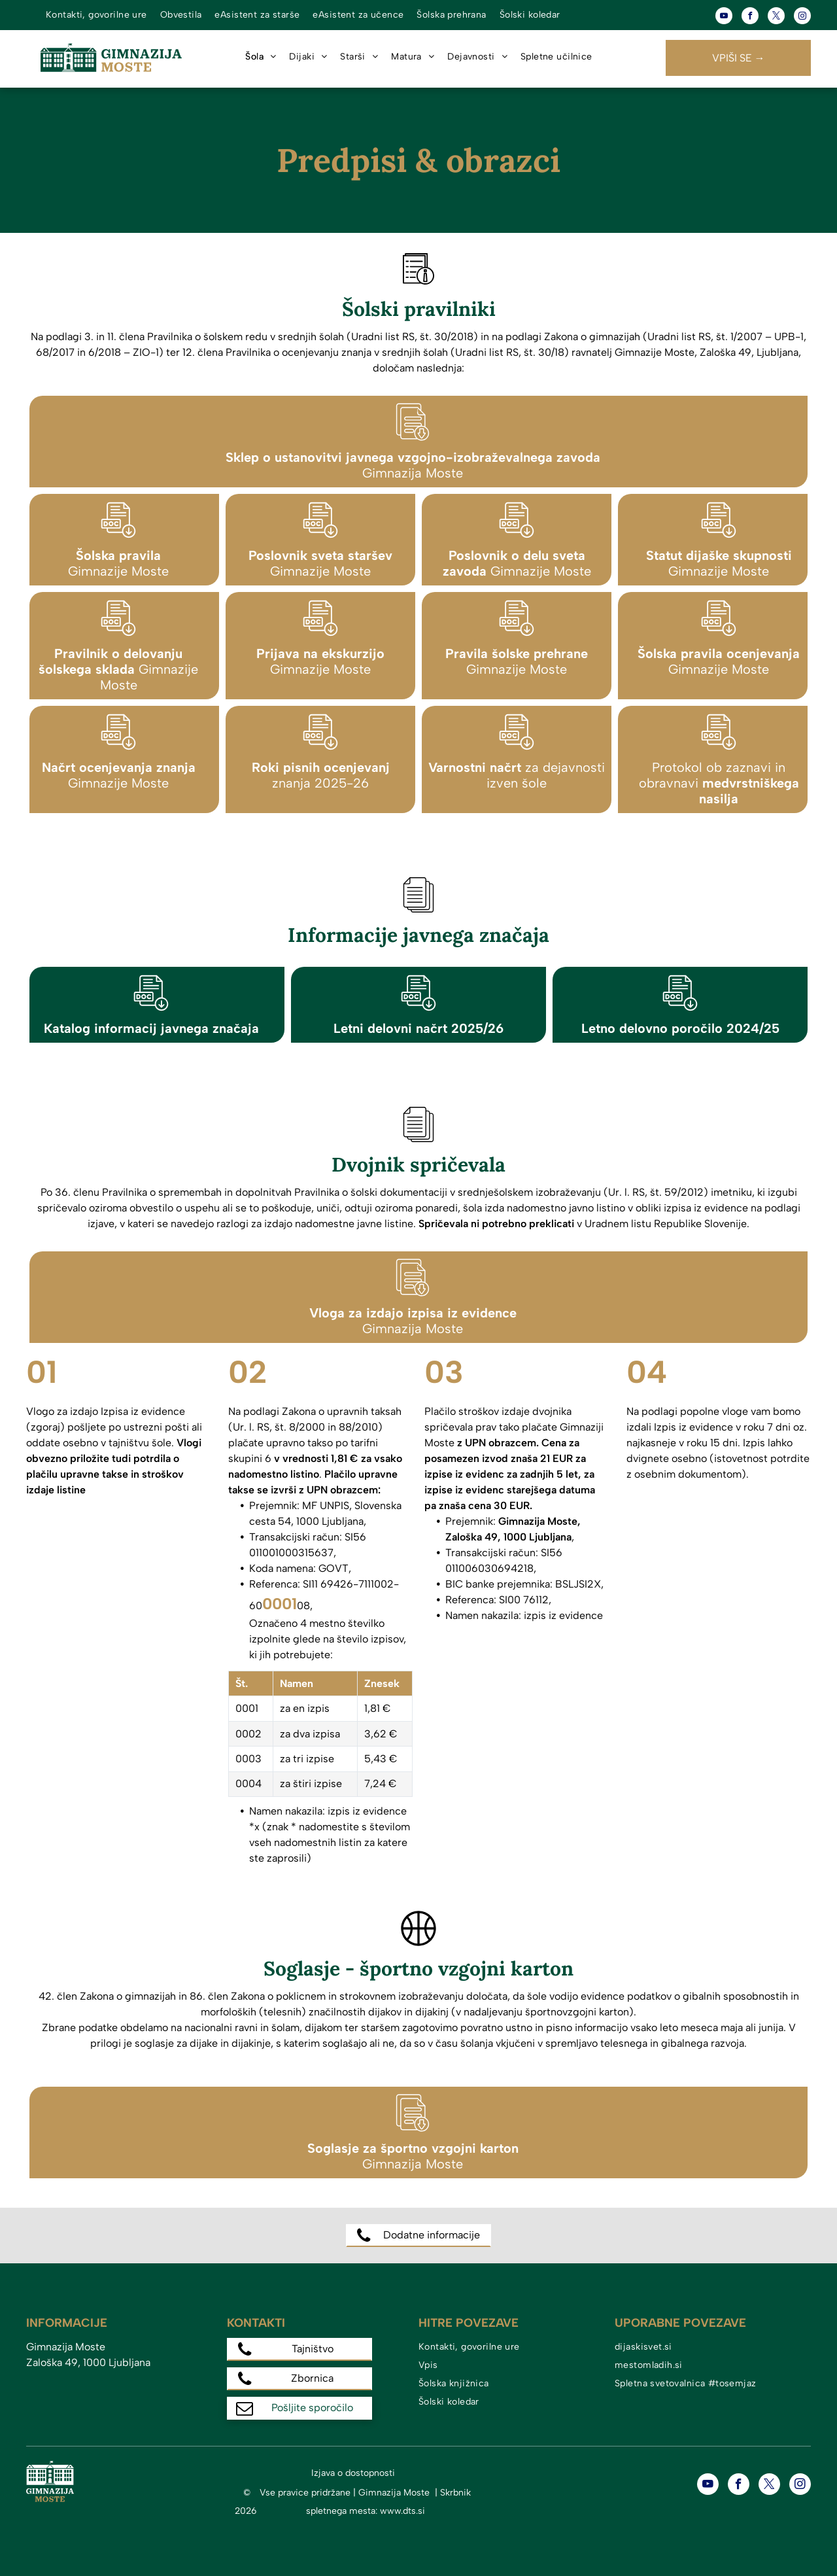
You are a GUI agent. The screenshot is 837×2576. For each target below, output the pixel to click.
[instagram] (802, 17)
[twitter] (776, 17)
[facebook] (750, 17)
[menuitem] (96, 15)
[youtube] (723, 17)
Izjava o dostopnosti (353, 2473)
